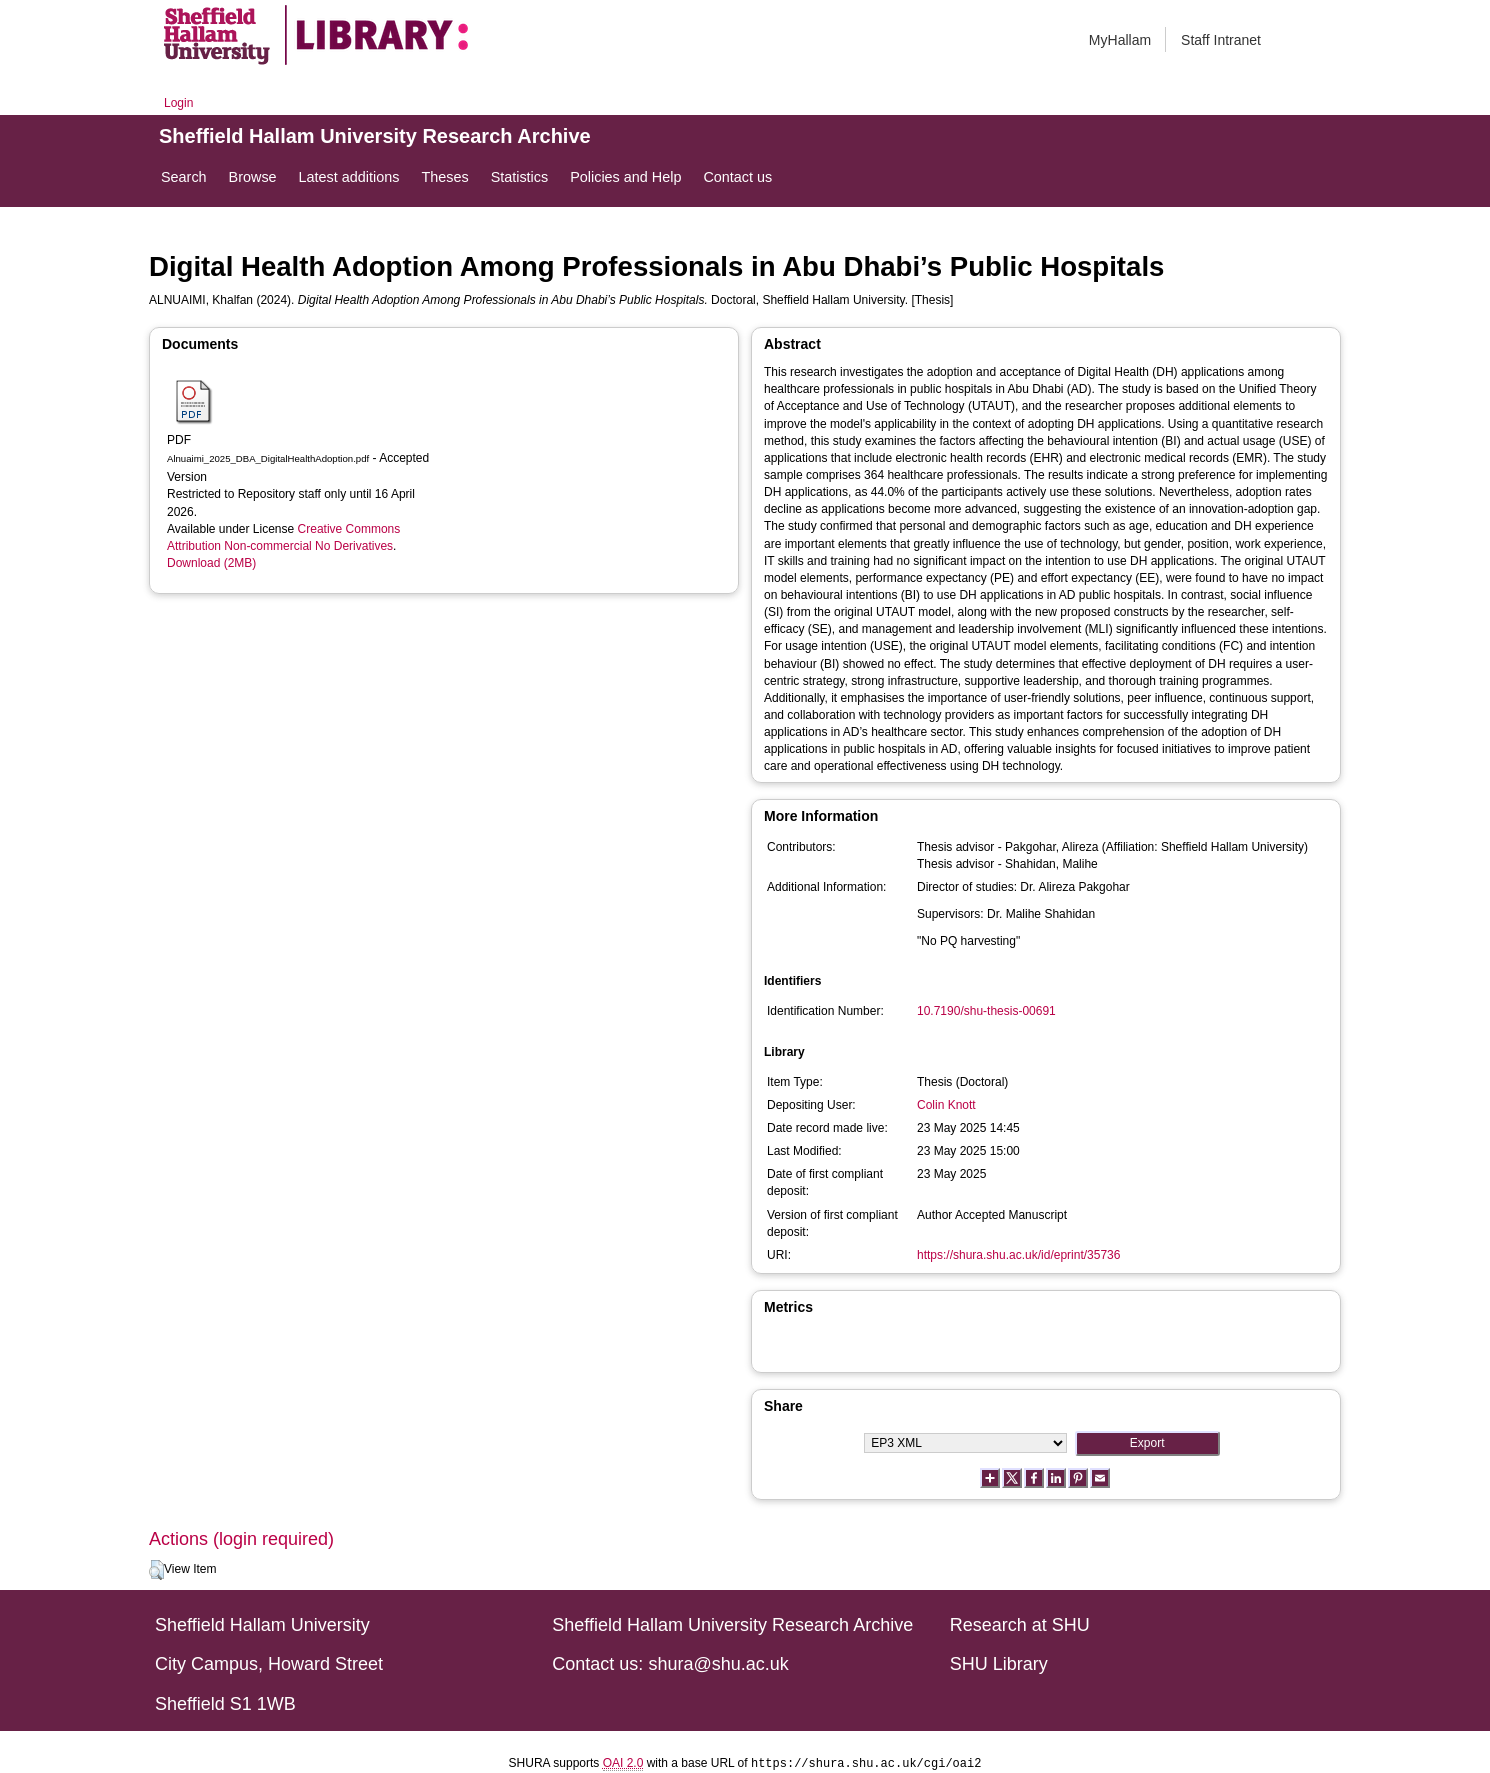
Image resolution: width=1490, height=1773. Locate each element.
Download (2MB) (211, 563)
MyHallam (1120, 40)
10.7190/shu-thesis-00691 (986, 1011)
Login (178, 103)
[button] (156, 1570)
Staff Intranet (1221, 40)
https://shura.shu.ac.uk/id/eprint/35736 (1018, 1255)
